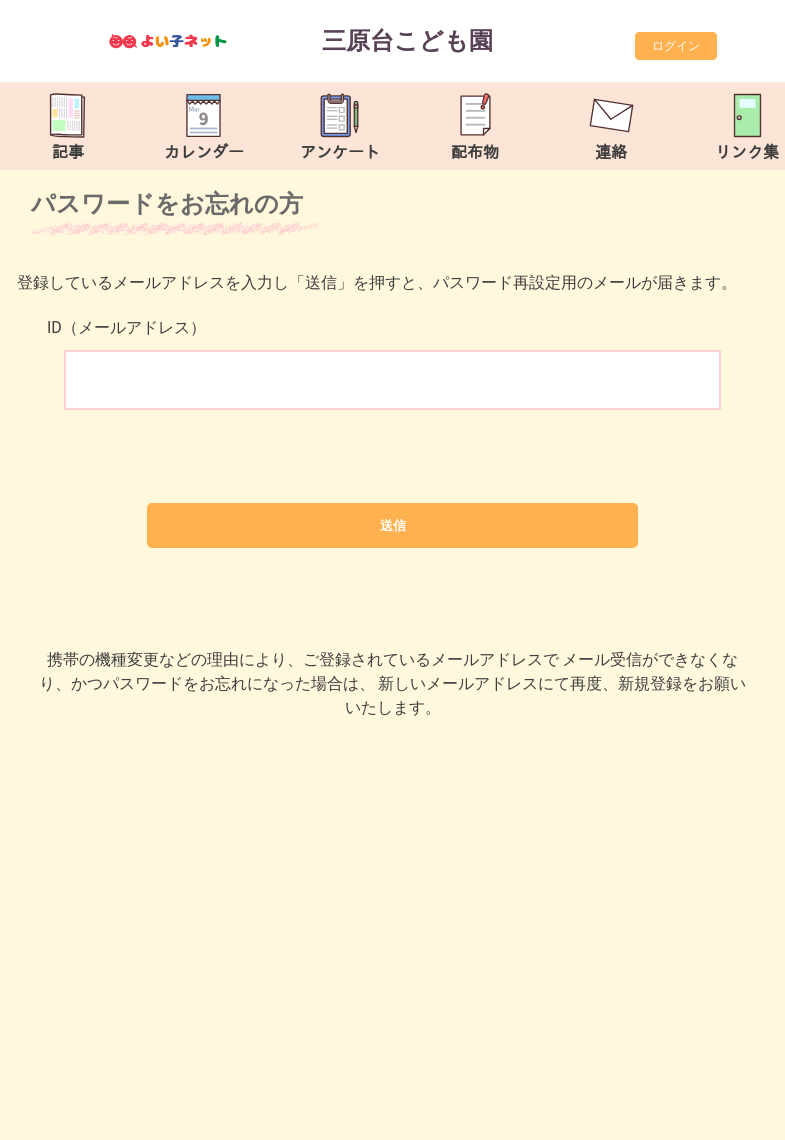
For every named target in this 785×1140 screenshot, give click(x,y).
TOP (741, 1114)
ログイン (676, 46)
